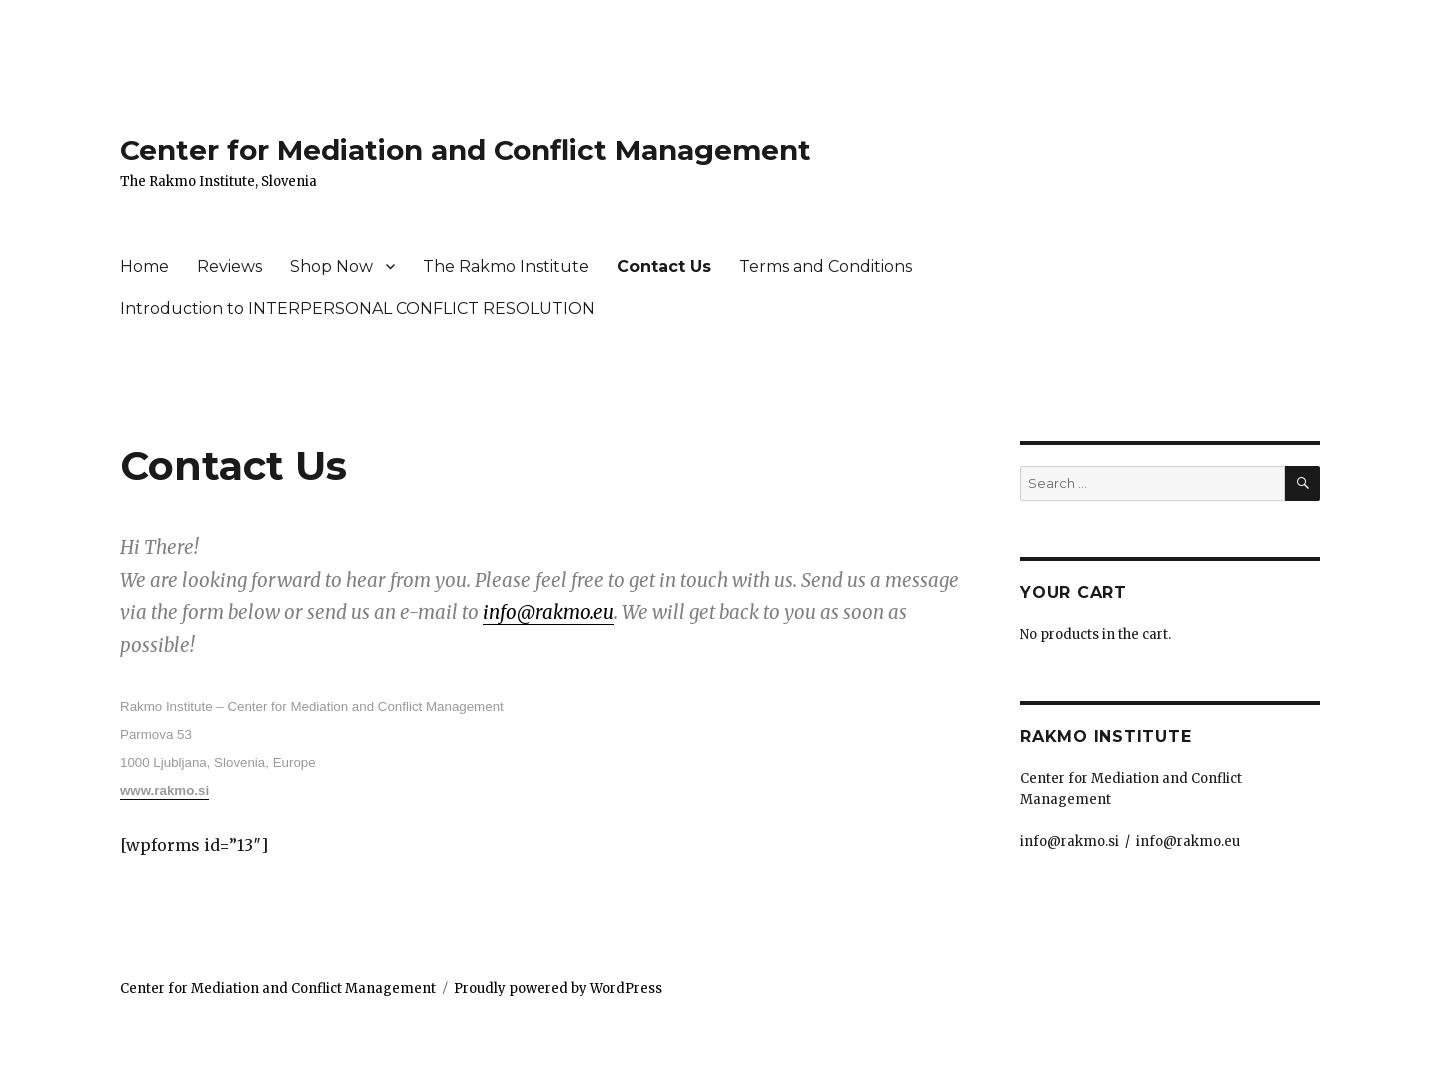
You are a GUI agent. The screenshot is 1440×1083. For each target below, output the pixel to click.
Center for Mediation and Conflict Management (465, 150)
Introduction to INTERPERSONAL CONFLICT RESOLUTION (357, 308)
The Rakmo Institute (506, 266)
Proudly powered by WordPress (558, 988)
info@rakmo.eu (548, 612)
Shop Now (331, 266)
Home (144, 266)
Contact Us (664, 266)
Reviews (229, 266)
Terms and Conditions (825, 266)
